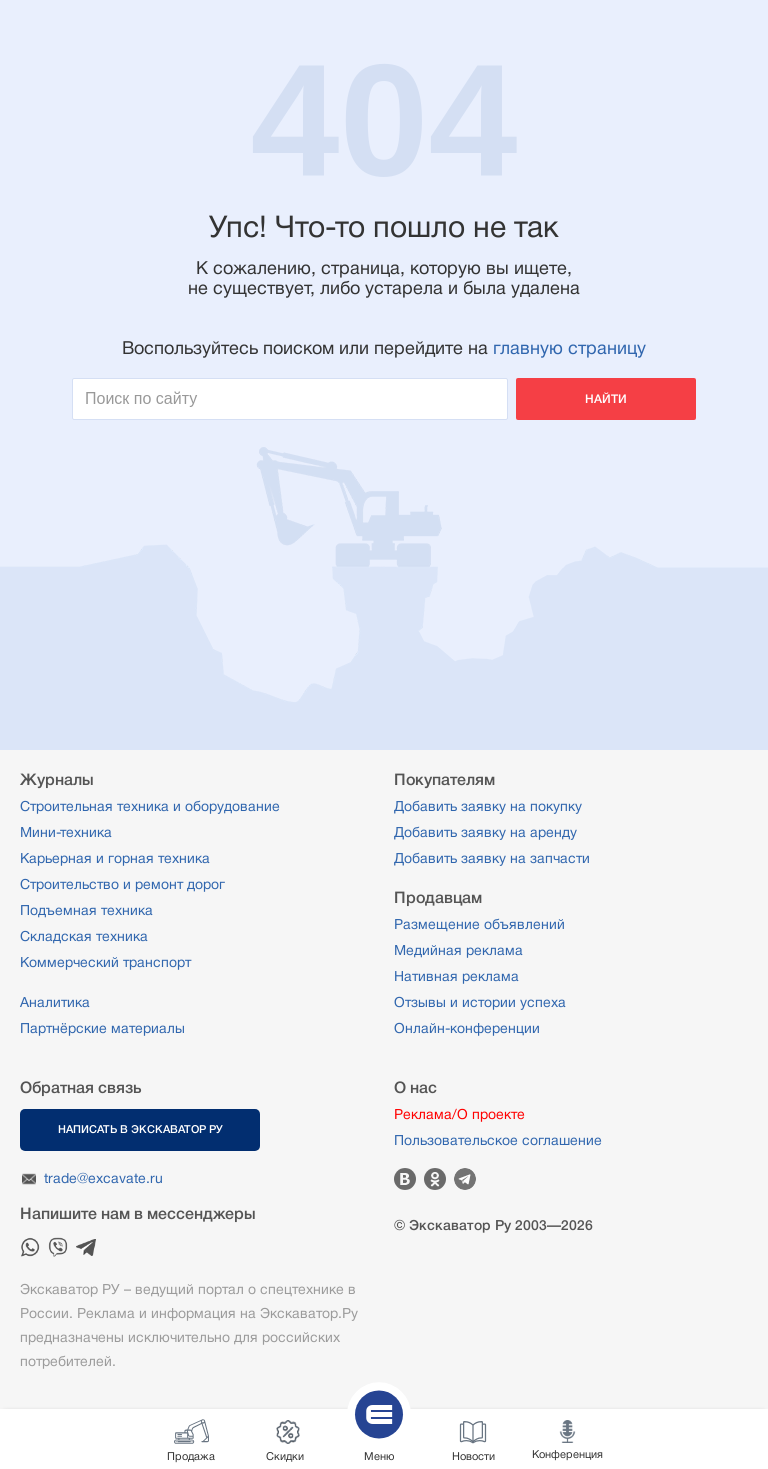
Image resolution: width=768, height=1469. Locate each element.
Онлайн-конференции (467, 1028)
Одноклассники (435, 1179)
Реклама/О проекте (459, 1114)
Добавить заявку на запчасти (492, 858)
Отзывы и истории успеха (480, 1002)
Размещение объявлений (479, 924)
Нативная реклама (456, 976)
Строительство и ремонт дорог (122, 884)
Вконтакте (405, 1179)
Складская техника (84, 936)
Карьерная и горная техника (115, 858)
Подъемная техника (86, 910)
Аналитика (55, 1002)
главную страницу (569, 348)
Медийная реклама (458, 950)
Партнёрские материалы (102, 1028)
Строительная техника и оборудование (150, 806)
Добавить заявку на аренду (485, 832)
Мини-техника (66, 832)
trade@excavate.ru (103, 1178)
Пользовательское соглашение (498, 1140)
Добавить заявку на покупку (488, 806)
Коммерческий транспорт (105, 962)
